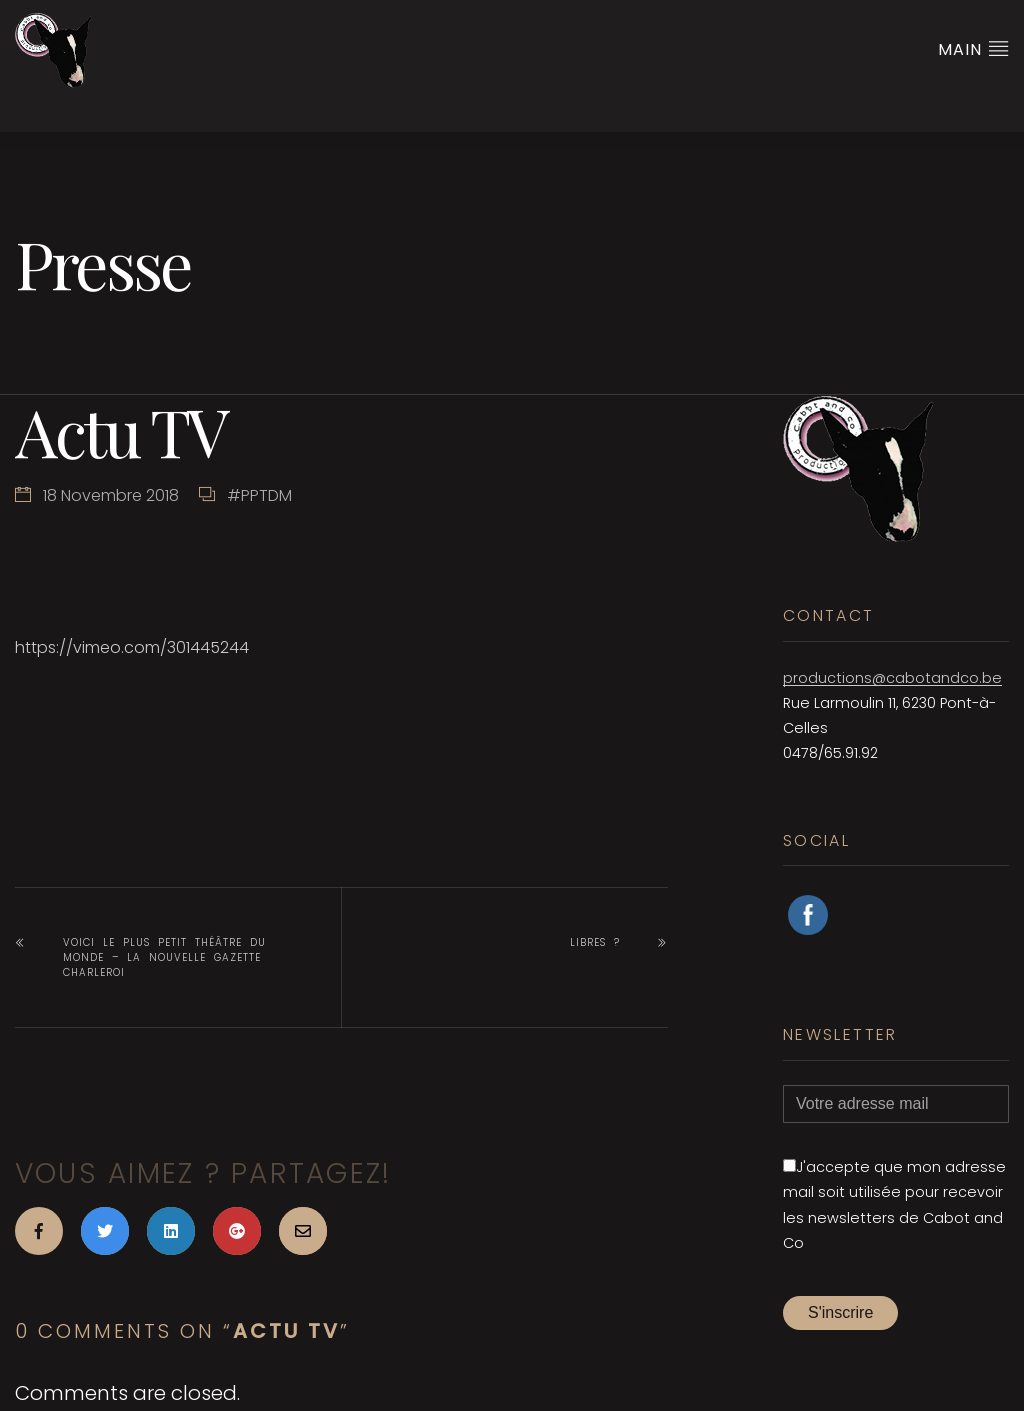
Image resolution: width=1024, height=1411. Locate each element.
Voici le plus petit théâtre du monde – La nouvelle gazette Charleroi (164, 957)
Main (973, 49)
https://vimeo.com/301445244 (132, 647)
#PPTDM (259, 495)
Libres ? (595, 942)
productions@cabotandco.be (892, 678)
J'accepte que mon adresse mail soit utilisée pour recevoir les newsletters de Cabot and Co (894, 1205)
